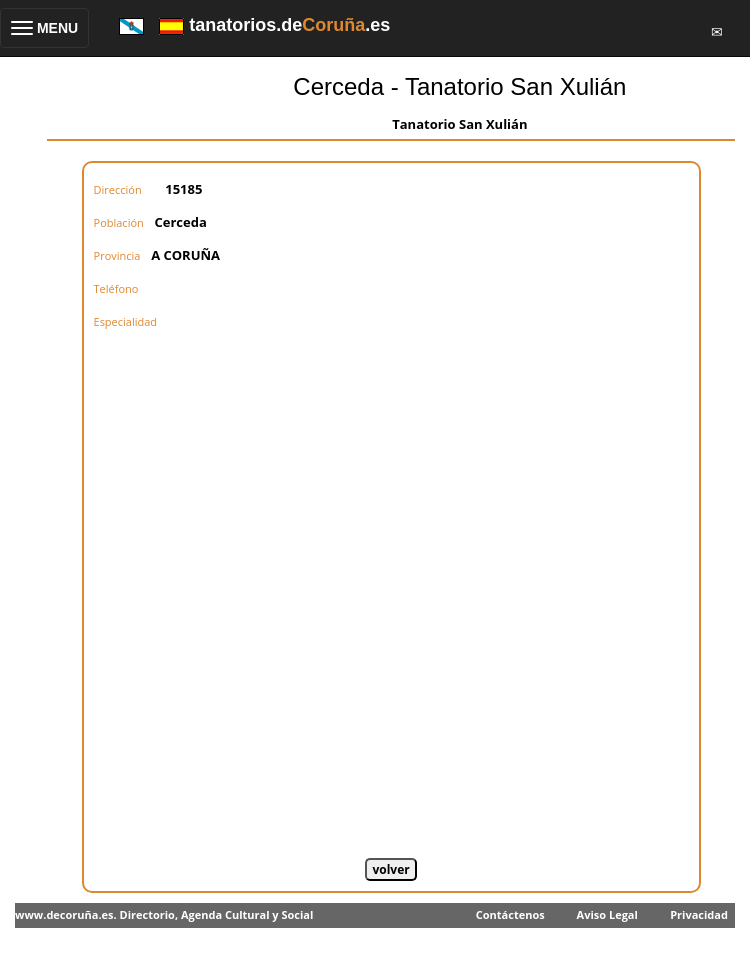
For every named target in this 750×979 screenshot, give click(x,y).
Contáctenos (510, 914)
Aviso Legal (607, 914)
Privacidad (699, 914)
